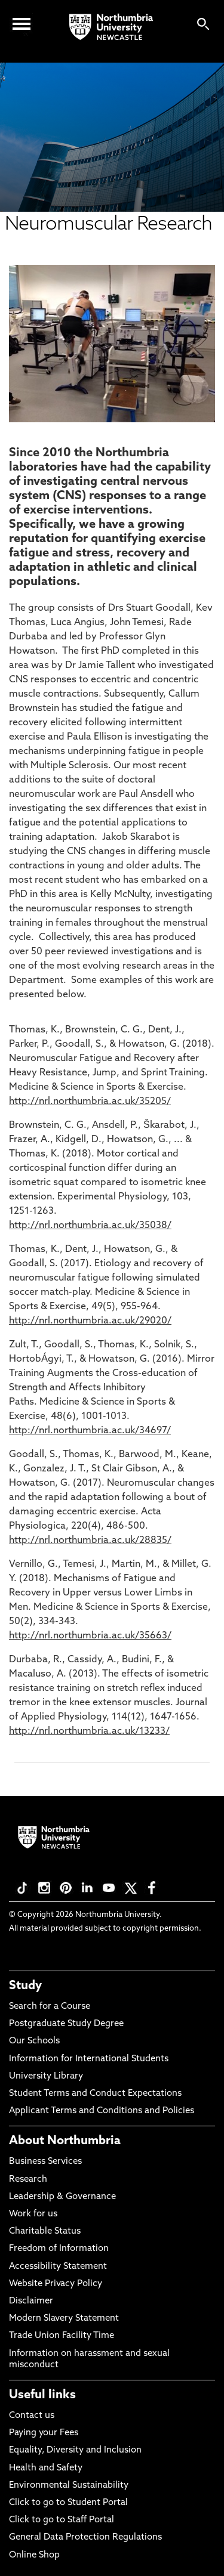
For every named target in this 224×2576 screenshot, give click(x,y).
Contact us (31, 2415)
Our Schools (34, 2041)
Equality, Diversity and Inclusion (75, 2450)
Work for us (33, 2214)
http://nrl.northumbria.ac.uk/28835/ (90, 1540)
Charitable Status (45, 2231)
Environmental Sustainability (68, 2485)
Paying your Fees (43, 2433)
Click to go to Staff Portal (61, 2520)
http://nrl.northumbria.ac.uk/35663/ (90, 1636)
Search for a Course (49, 2006)
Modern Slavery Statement (64, 2318)
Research (28, 2179)
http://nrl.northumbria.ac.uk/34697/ (90, 1431)
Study (25, 1986)
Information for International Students (88, 2059)
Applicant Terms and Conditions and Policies (101, 2111)
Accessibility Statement (58, 2266)
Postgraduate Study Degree (66, 2024)
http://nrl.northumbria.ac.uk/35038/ (90, 1225)
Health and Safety (45, 2468)
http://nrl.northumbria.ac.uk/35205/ (90, 1101)
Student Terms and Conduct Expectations (95, 2093)
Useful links (42, 2395)
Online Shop (34, 2555)
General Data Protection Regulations (85, 2537)
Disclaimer (31, 2301)
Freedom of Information (59, 2248)
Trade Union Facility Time (61, 2335)
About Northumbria (65, 2141)
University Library (46, 2076)
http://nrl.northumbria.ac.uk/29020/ (90, 1321)
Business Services (45, 2161)
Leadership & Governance (62, 2196)
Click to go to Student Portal (68, 2502)
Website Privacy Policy (55, 2284)
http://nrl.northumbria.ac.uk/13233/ (89, 1731)
